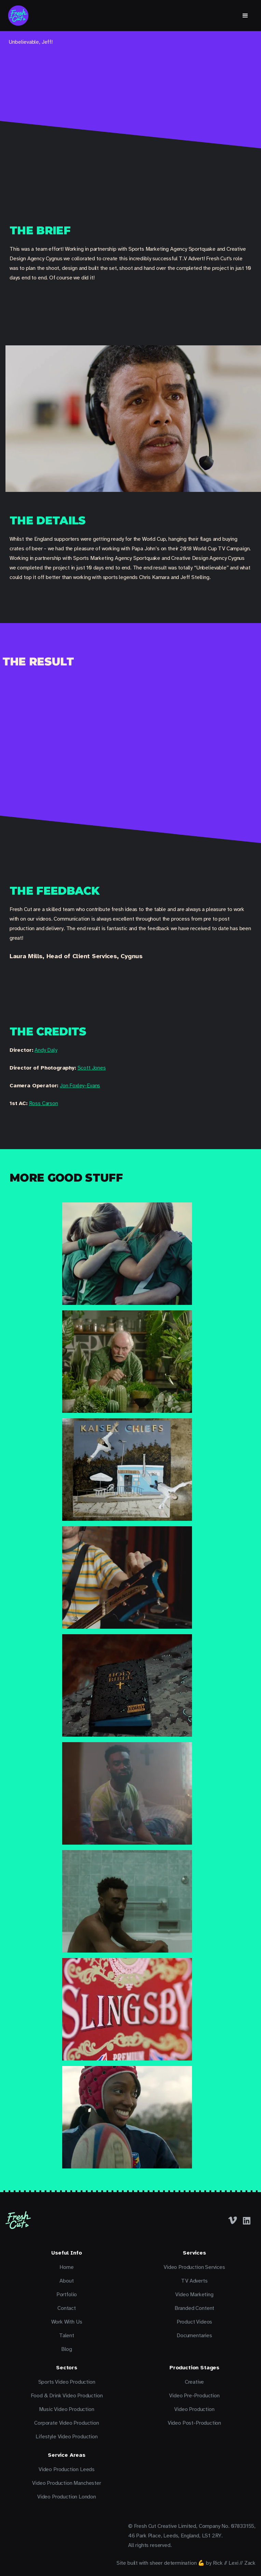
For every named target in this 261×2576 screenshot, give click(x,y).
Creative (194, 2382)
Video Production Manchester (66, 2483)
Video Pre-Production (194, 2395)
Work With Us (66, 2321)
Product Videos (194, 2321)
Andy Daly (46, 1050)
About (66, 2280)
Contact (66, 2308)
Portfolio (66, 2294)
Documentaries (194, 2335)
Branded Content (194, 2308)
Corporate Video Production (66, 2423)
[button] (245, 15)
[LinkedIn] (246, 2220)
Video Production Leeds (67, 2469)
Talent (66, 2335)
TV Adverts (194, 2280)
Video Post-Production (194, 2423)
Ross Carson (43, 1103)
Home (66, 2267)
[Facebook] (233, 2220)
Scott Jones (92, 1067)
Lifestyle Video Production (66, 2436)
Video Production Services (194, 2267)
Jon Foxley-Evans (80, 1085)
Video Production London (66, 2496)
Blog (66, 2349)
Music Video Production (66, 2409)
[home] (18, 15)
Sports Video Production (66, 2382)
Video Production (194, 2409)
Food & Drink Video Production (67, 2395)
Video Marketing (194, 2294)
